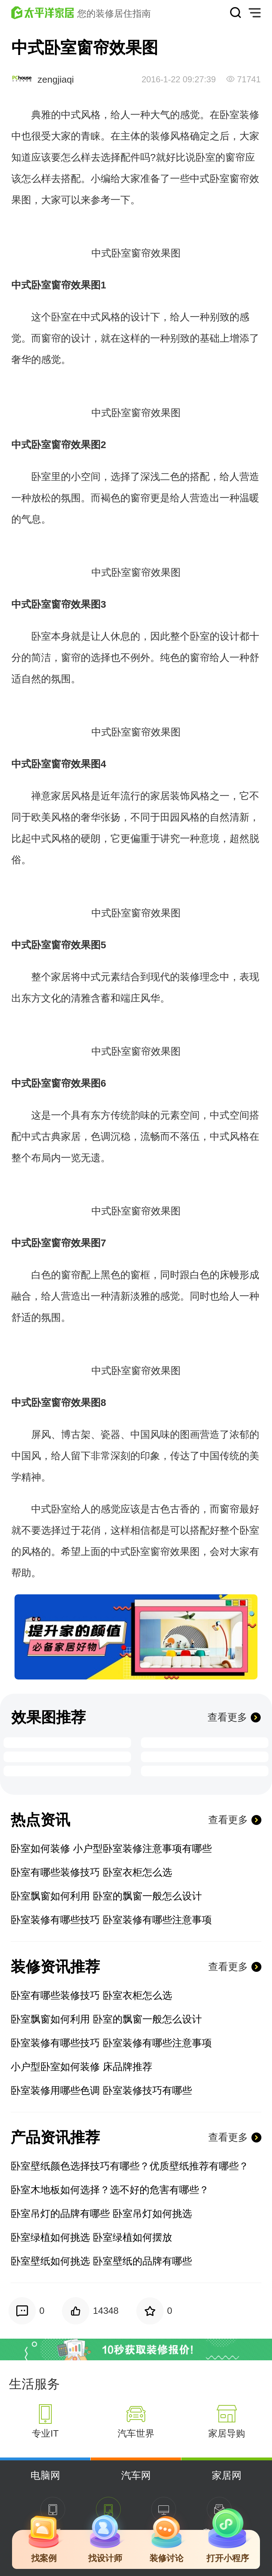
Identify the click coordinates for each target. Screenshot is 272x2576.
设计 (140, 316)
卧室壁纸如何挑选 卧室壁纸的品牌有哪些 (101, 2261)
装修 (160, 136)
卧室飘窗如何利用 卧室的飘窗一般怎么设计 (106, 1896)
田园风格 (180, 817)
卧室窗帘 (131, 253)
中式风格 (81, 114)
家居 (61, 795)
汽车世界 (136, 2433)
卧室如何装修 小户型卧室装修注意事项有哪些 (111, 1848)
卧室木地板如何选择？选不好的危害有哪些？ (110, 2189)
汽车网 (136, 2475)
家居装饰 (170, 795)
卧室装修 (239, 114)
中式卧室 (210, 178)
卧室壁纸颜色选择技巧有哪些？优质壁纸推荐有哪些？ (130, 2166)
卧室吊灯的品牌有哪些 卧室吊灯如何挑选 (101, 2213)
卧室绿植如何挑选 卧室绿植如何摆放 (91, 2237)
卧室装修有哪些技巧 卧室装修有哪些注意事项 (111, 1919)
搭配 (71, 178)
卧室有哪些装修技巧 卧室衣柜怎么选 (91, 1872)
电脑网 (45, 2475)
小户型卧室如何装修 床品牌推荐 (81, 2066)
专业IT (45, 2433)
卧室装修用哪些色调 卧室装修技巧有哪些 (101, 2090)
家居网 (227, 2475)
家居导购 (226, 2433)
